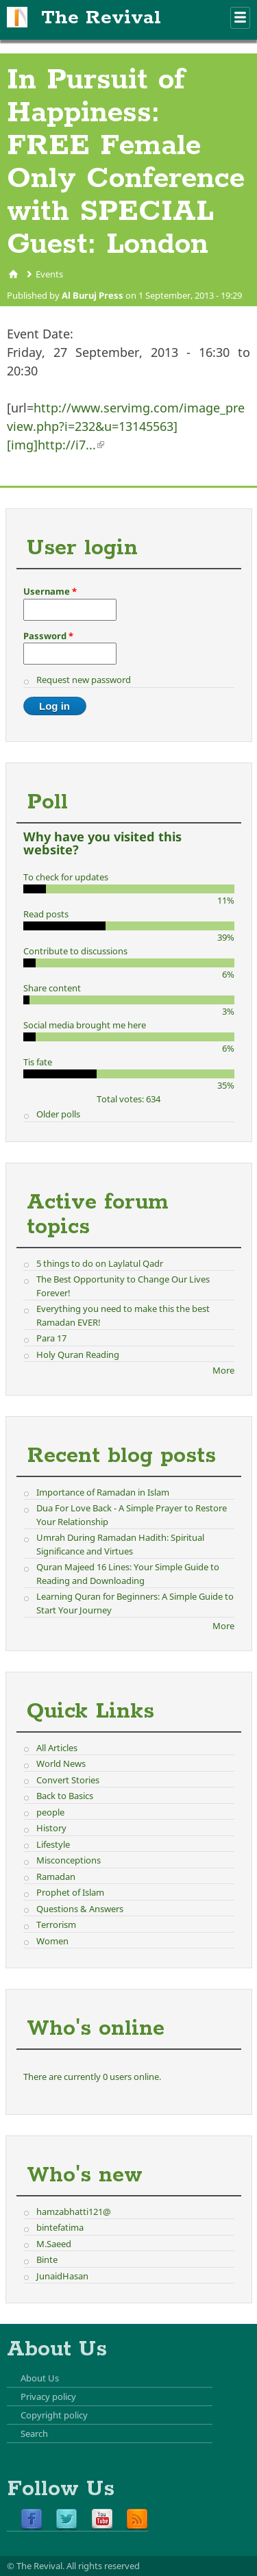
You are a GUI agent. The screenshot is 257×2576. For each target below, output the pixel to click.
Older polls (58, 1114)
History (51, 1828)
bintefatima (60, 2227)
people (50, 1812)
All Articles (56, 1748)
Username (50, 591)
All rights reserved (103, 2566)
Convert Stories (67, 1780)
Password (48, 636)
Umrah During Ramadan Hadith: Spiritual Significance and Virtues (120, 1544)
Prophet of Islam (70, 1892)
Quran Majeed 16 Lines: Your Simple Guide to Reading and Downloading (127, 1574)
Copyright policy (54, 2415)
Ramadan (55, 1876)
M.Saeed (53, 2244)
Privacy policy (48, 2396)
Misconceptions (68, 1860)
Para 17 (51, 1338)
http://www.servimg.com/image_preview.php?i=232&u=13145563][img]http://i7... (126, 426)
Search (34, 2433)
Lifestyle (53, 1844)
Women (52, 1941)
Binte (47, 2259)
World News (61, 1763)
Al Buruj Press (92, 295)
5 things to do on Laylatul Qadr (99, 1263)
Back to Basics (64, 1795)
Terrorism (56, 1924)
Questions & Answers (79, 1909)
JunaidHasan (62, 2276)
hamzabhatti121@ (73, 2211)
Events (49, 274)
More (223, 1370)
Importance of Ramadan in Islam (102, 1492)
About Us (40, 2378)
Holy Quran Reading (77, 1354)
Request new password (83, 679)
